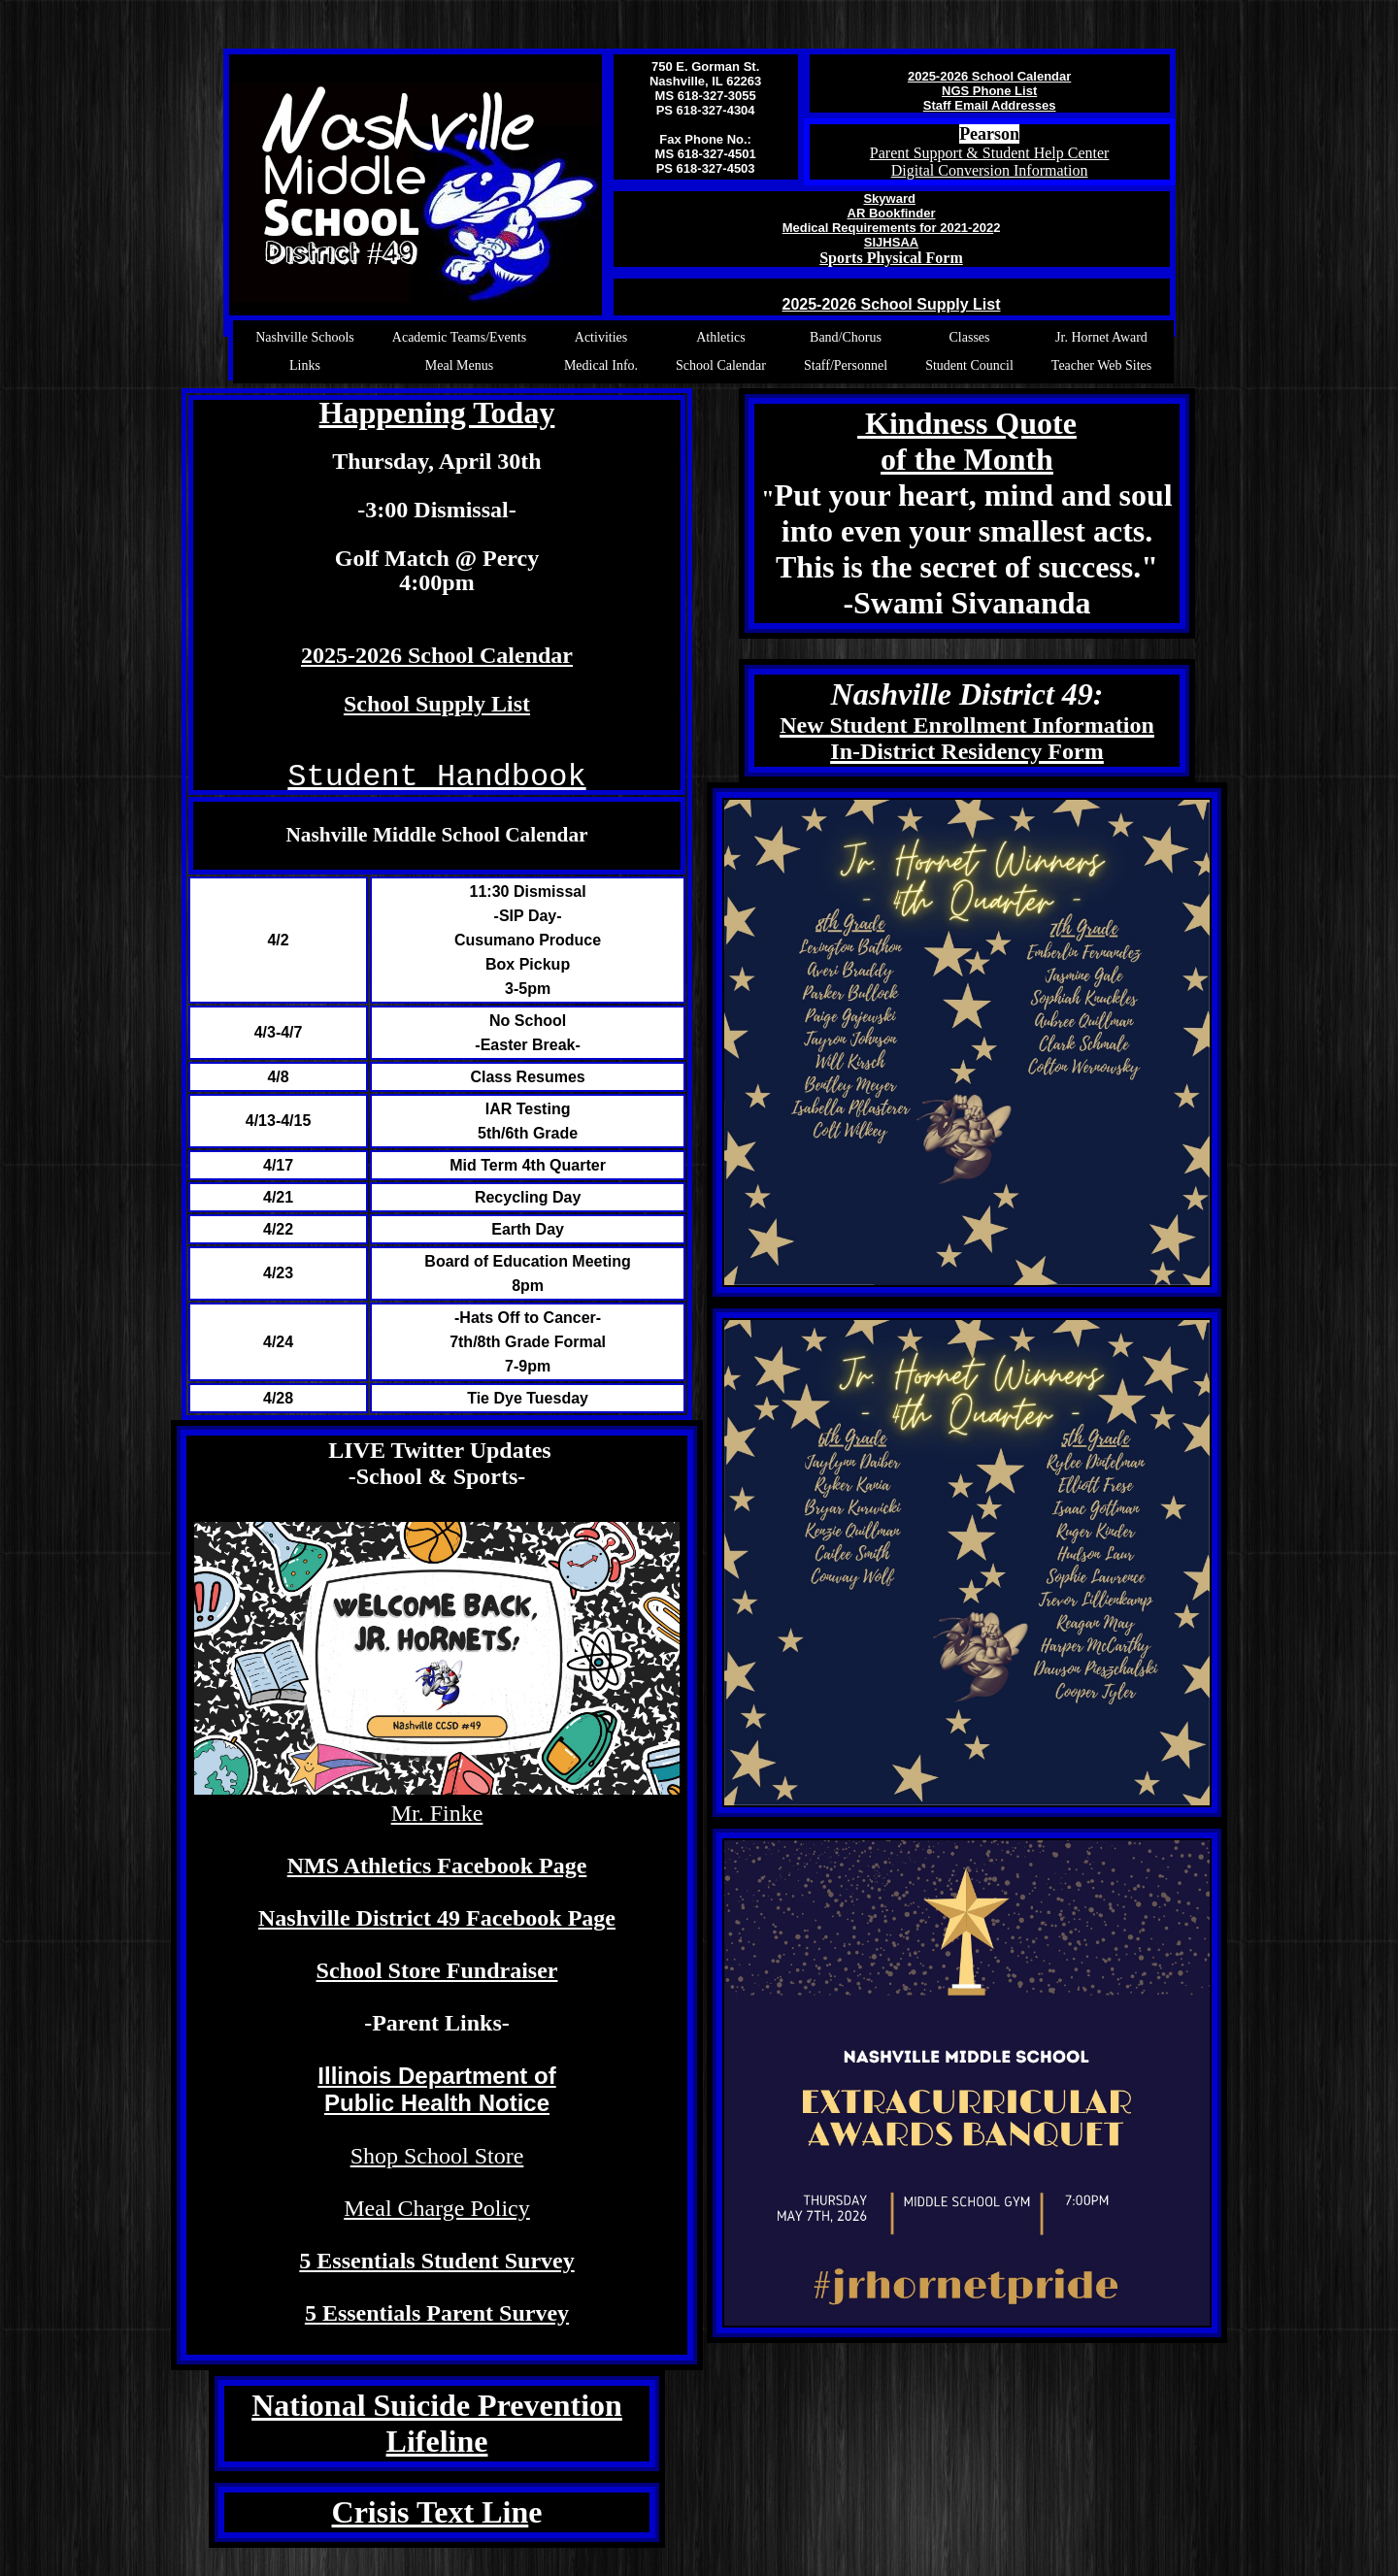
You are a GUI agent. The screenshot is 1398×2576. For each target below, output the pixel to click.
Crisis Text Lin (430, 2511)
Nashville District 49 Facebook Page (437, 1918)
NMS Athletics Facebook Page (437, 1865)
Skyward (889, 198)
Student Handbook (436, 777)
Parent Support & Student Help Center (990, 153)
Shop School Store (437, 2155)
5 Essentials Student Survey (436, 2260)
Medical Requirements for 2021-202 (887, 227)
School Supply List (437, 703)
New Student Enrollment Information (967, 725)
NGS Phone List (989, 90)
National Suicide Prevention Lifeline (436, 2423)
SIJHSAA (891, 242)
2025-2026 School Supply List (891, 304)
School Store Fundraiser (437, 1970)
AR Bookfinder (892, 213)
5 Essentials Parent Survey (437, 2313)
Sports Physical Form (891, 257)
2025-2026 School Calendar (989, 76)
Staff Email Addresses (989, 105)
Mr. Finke (437, 1813)
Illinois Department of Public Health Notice (436, 2089)
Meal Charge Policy (437, 2208)
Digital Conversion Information (989, 170)
